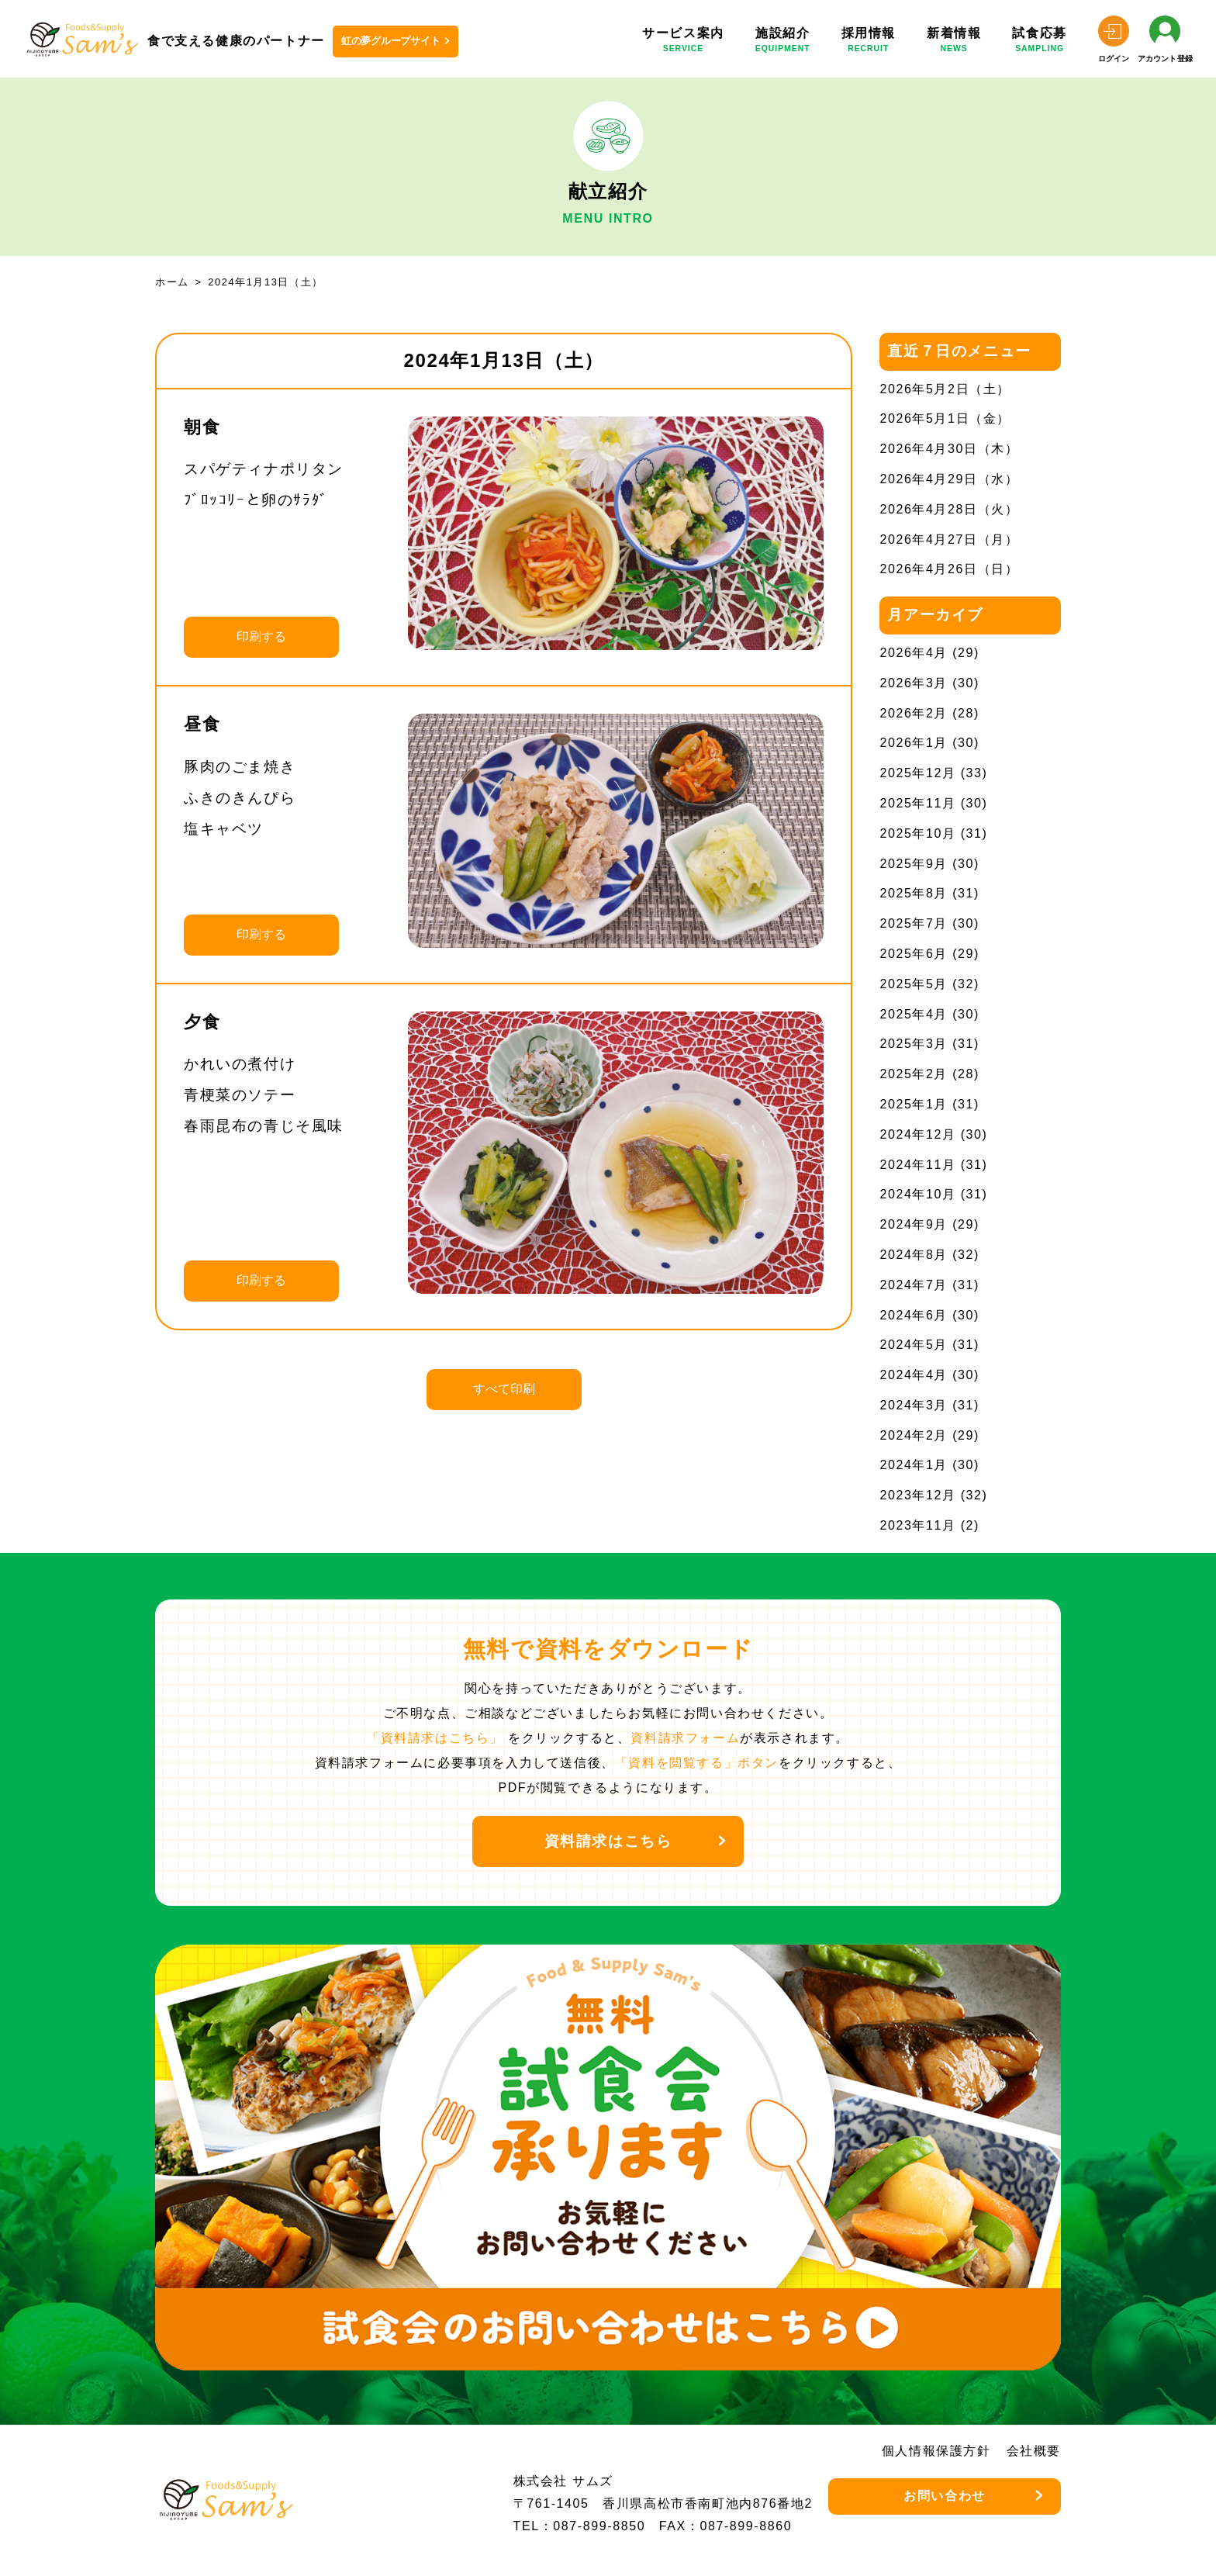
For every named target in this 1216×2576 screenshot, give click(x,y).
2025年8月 (913, 893)
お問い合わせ (944, 2495)
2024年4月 (913, 1374)
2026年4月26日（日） (948, 569)
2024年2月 (913, 1435)
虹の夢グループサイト (390, 41)
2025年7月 (913, 923)
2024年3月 (913, 1405)
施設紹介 (782, 42)
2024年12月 (917, 1134)
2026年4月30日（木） (948, 448)
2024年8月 (913, 1254)
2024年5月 (913, 1344)
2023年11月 (917, 1525)
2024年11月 (917, 1164)
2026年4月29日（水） (948, 479)
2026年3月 (913, 683)
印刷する (261, 636)
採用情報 (868, 42)
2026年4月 (913, 652)
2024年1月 (913, 1464)
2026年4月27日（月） (948, 539)
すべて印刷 (504, 1388)
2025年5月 (913, 984)
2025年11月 (917, 803)
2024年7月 (913, 1284)
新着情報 (954, 42)
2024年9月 (913, 1224)
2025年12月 (917, 773)
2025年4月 (913, 1014)
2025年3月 (913, 1043)
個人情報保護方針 (936, 2450)
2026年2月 (913, 713)
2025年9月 (913, 863)
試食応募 (1039, 42)
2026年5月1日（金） (944, 418)
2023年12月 (917, 1495)
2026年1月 (913, 742)
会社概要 (1034, 2450)
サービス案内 (683, 42)
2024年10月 (917, 1194)
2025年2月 (913, 1074)
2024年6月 (913, 1315)
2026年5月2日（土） (944, 389)
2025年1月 (913, 1104)
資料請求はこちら (608, 1841)
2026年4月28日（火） (948, 509)
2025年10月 (917, 833)
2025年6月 (913, 953)
